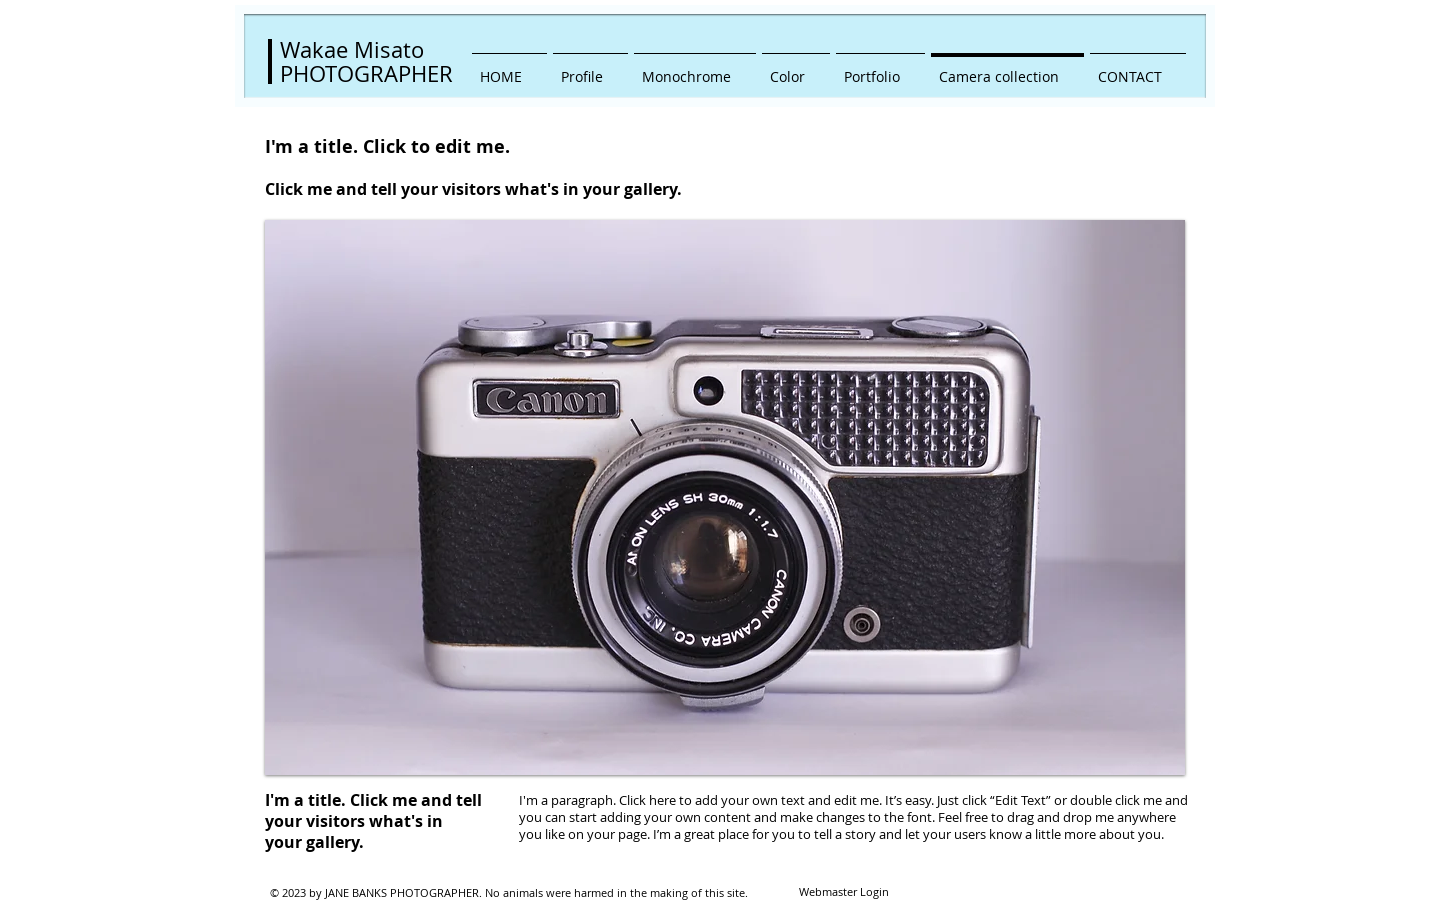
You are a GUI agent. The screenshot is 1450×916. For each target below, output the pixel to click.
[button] (725, 497)
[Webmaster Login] (843, 893)
